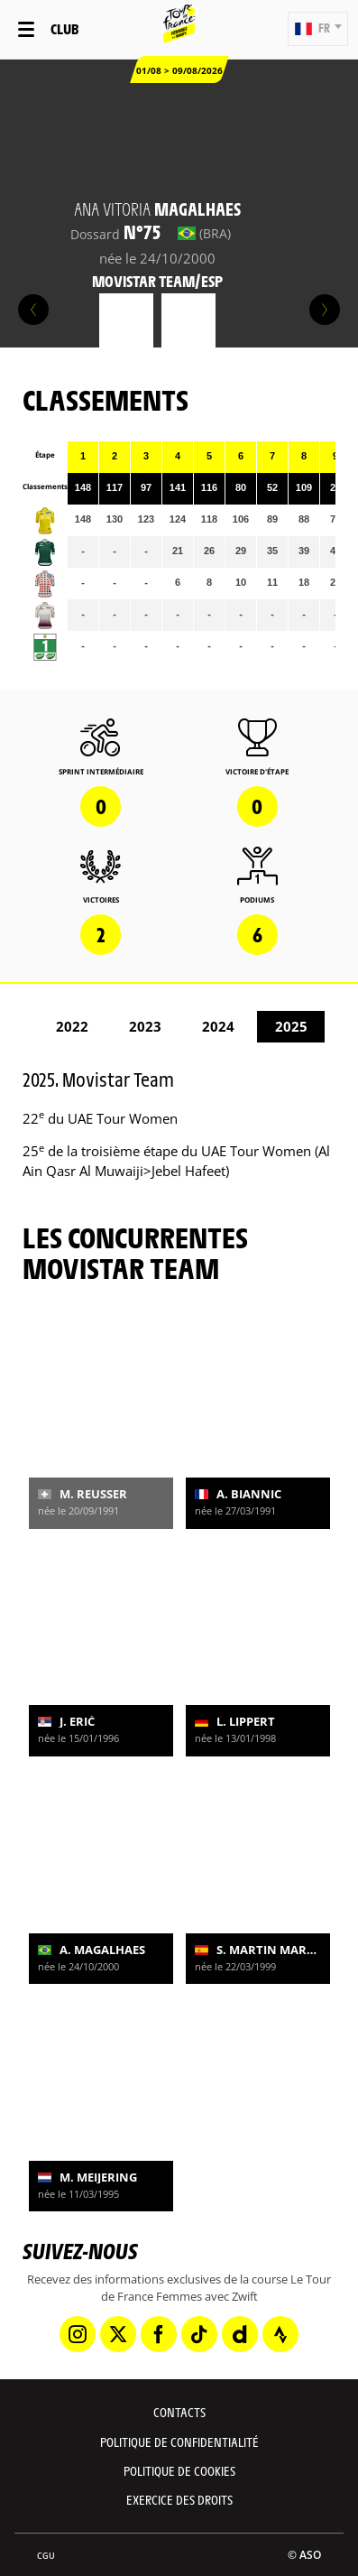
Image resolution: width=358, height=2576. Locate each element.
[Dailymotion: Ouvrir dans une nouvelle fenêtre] (240, 2334)
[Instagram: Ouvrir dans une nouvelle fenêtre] (78, 2334)
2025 (291, 1026)
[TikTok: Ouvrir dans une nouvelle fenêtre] (199, 2334)
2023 (145, 1026)
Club (64, 28)
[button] (318, 29)
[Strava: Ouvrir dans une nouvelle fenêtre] (280, 2334)
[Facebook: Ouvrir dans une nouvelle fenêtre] (159, 2334)
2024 (218, 1026)
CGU (46, 2556)
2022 (72, 1026)
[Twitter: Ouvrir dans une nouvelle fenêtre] (118, 2334)
